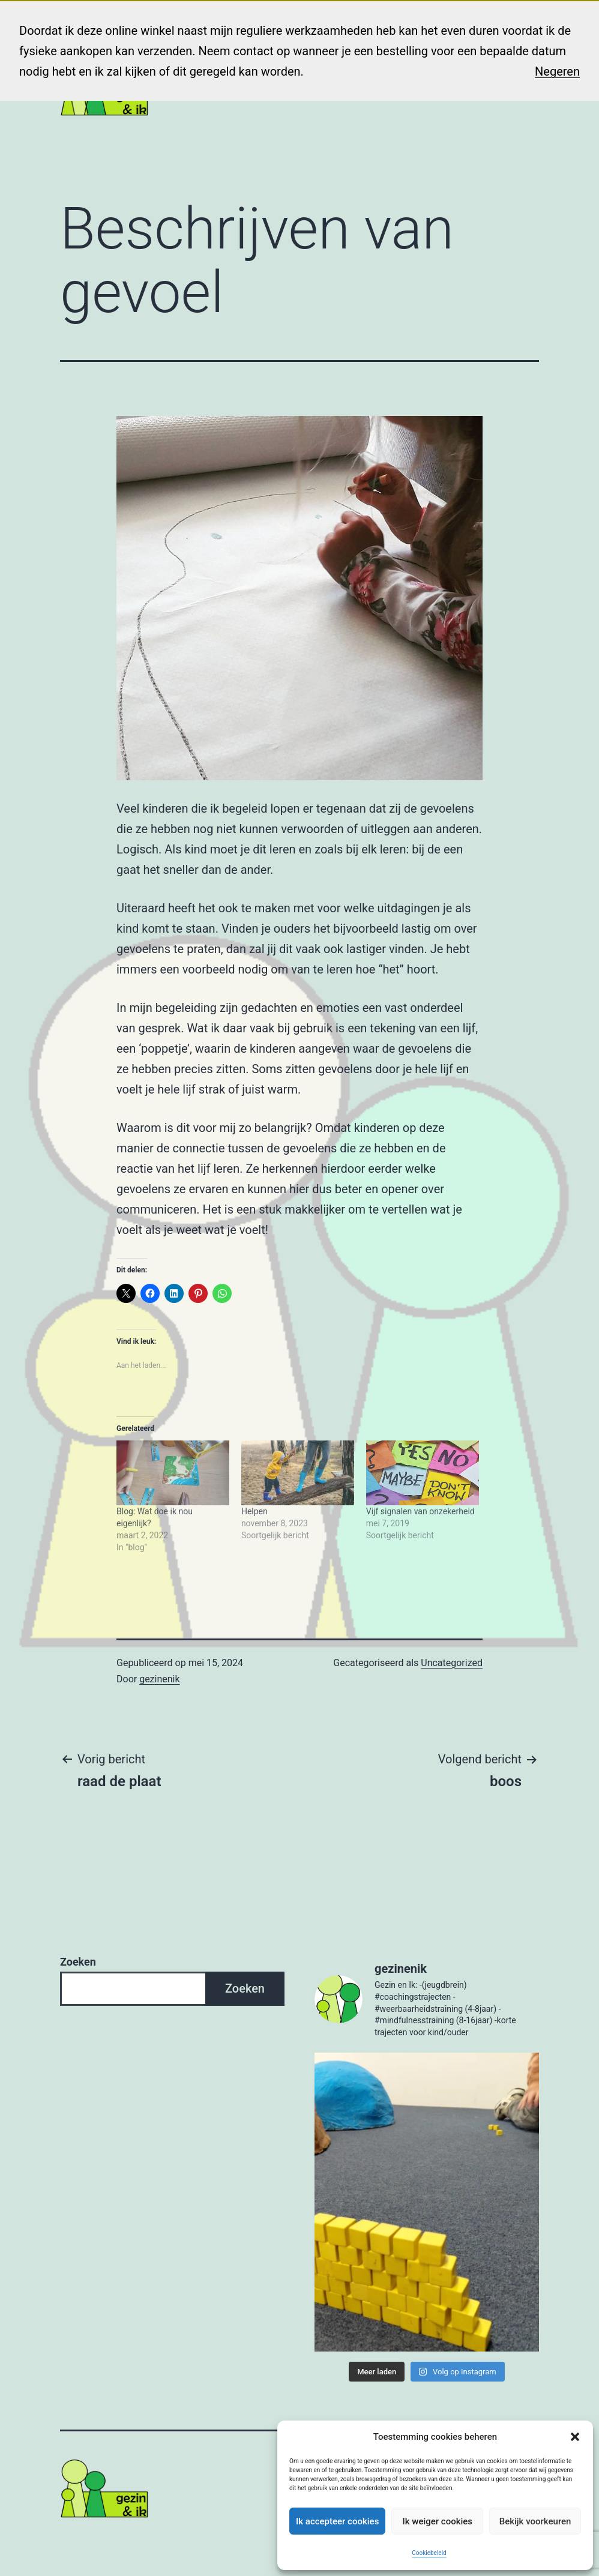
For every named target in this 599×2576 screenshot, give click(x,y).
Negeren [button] (557, 71)
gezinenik (159, 1679)
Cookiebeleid (429, 2553)
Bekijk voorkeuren (535, 2521)
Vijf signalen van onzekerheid (420, 1511)
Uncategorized (452, 1663)
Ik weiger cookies (437, 2521)
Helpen (254, 1511)
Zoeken (78, 1961)
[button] (575, 2437)
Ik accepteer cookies (337, 2521)
